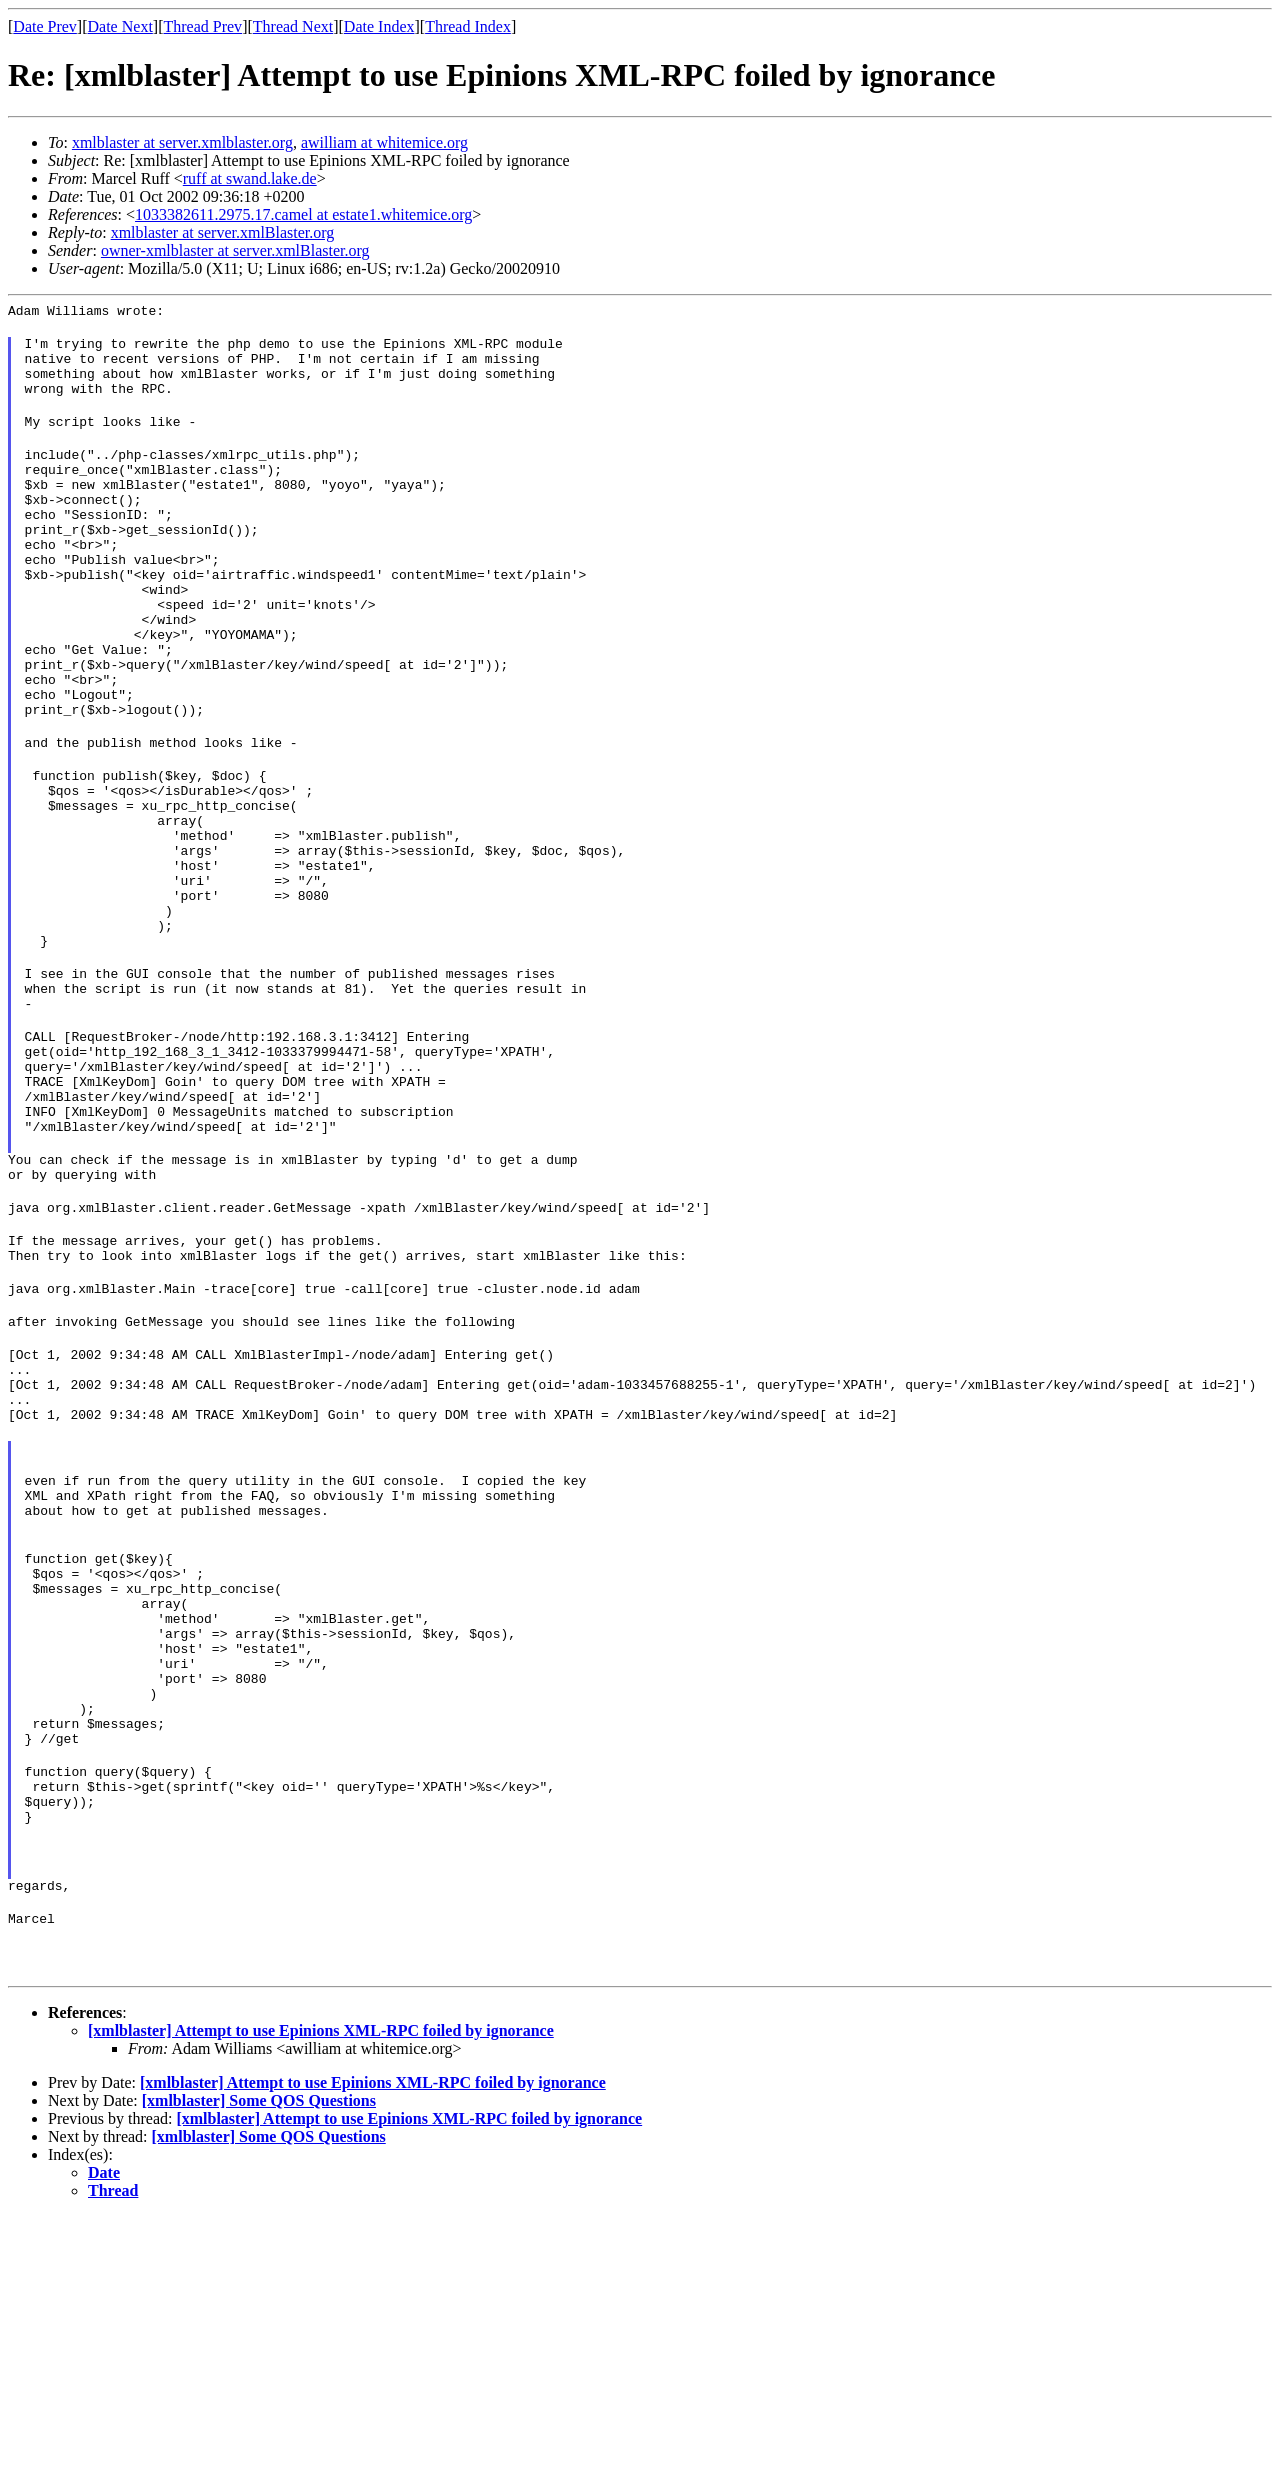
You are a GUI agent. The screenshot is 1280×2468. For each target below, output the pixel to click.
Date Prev (45, 26)
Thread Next (293, 26)
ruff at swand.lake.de (250, 178)
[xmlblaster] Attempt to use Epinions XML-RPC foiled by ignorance (321, 2282)
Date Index (379, 26)
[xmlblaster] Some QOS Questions (259, 2352)
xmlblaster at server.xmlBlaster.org (223, 232)
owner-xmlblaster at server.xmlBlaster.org (235, 250)
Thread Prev (202, 26)
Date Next (120, 26)
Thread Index (468, 26)
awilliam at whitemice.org (384, 142)
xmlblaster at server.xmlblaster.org (182, 142)
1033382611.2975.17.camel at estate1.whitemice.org (303, 214)
